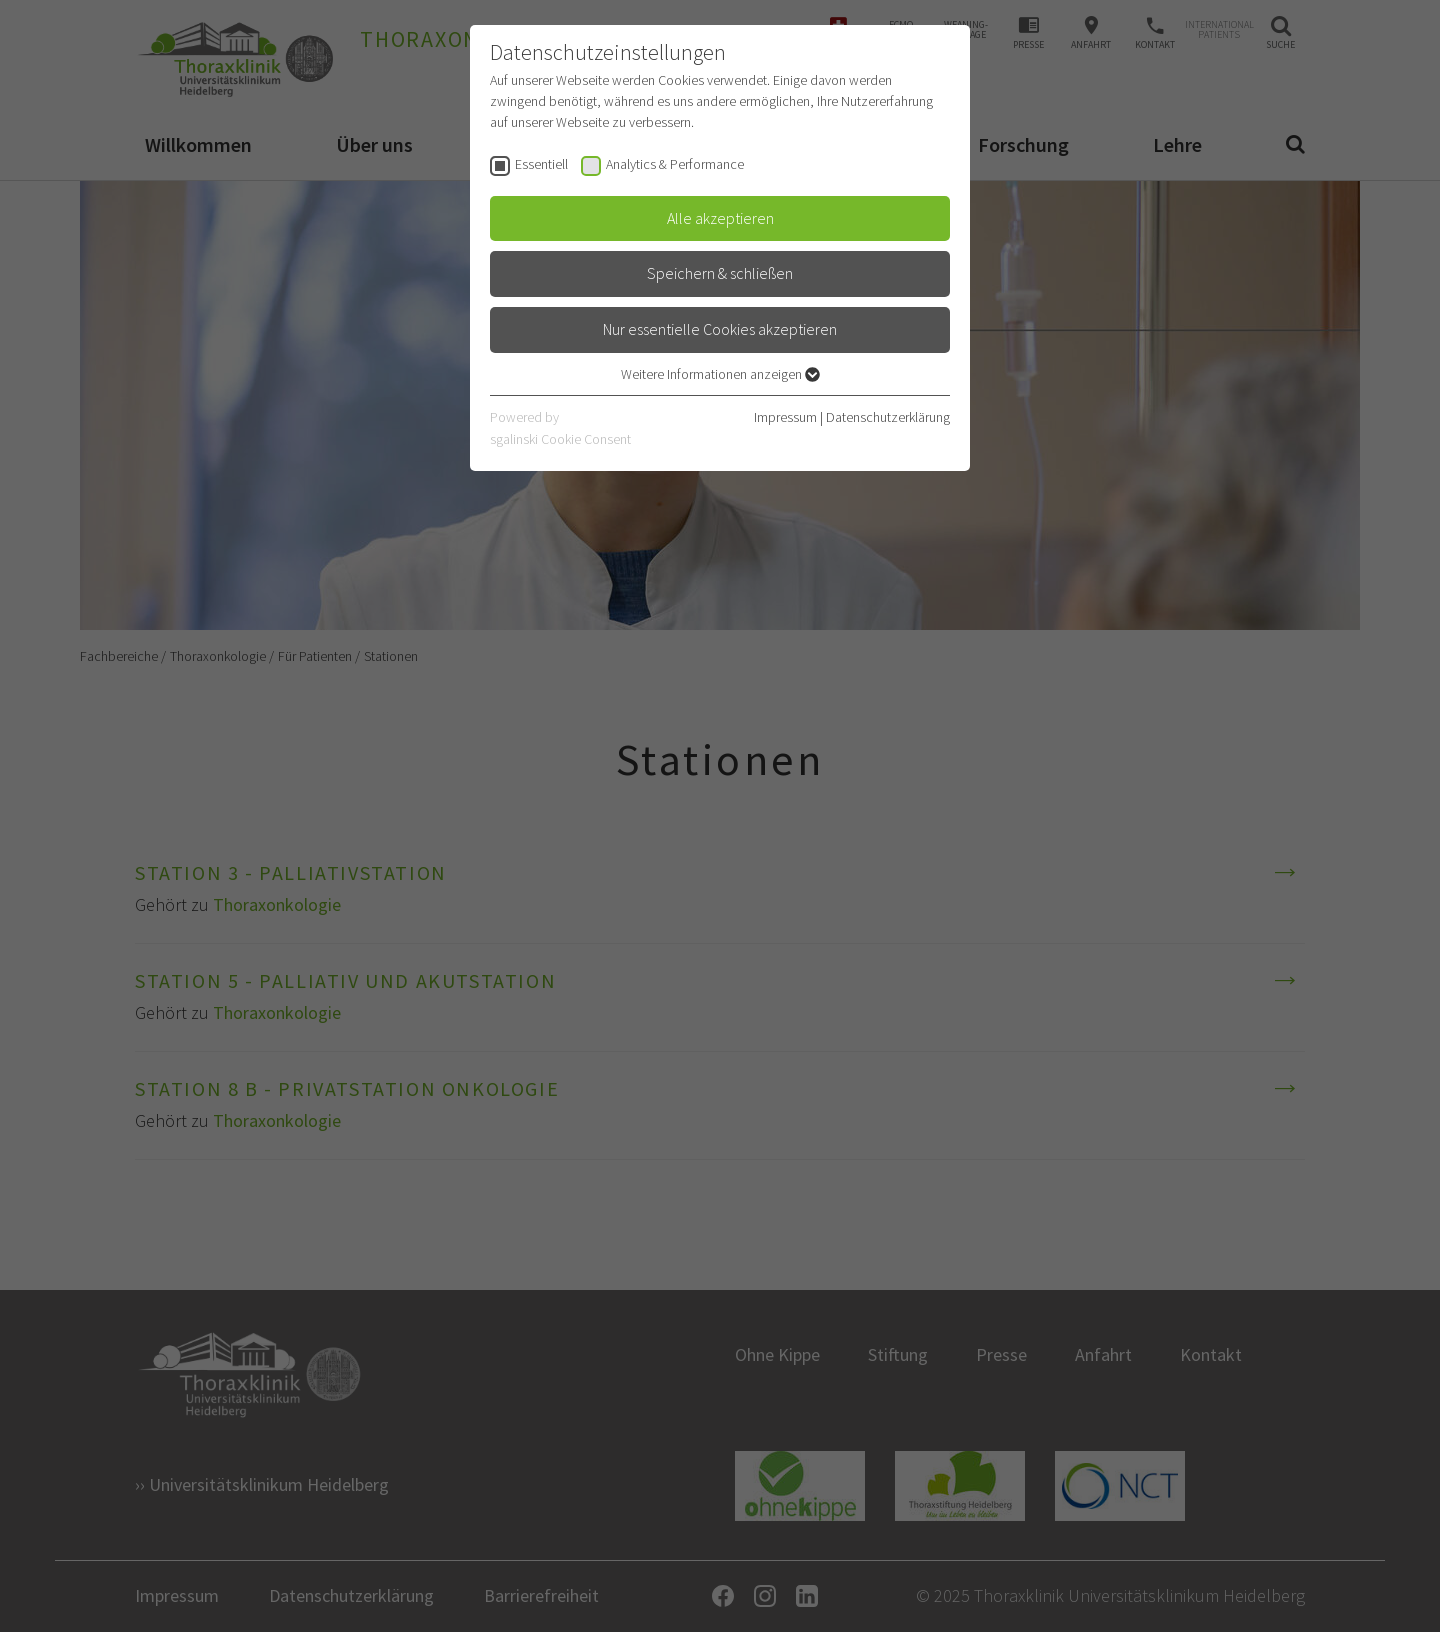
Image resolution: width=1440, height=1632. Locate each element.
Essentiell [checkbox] (541, 164)
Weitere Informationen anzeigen (720, 374)
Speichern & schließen (720, 273)
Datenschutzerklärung (888, 417)
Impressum (785, 417)
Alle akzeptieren (720, 218)
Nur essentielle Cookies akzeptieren (720, 329)
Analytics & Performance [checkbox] (675, 164)
